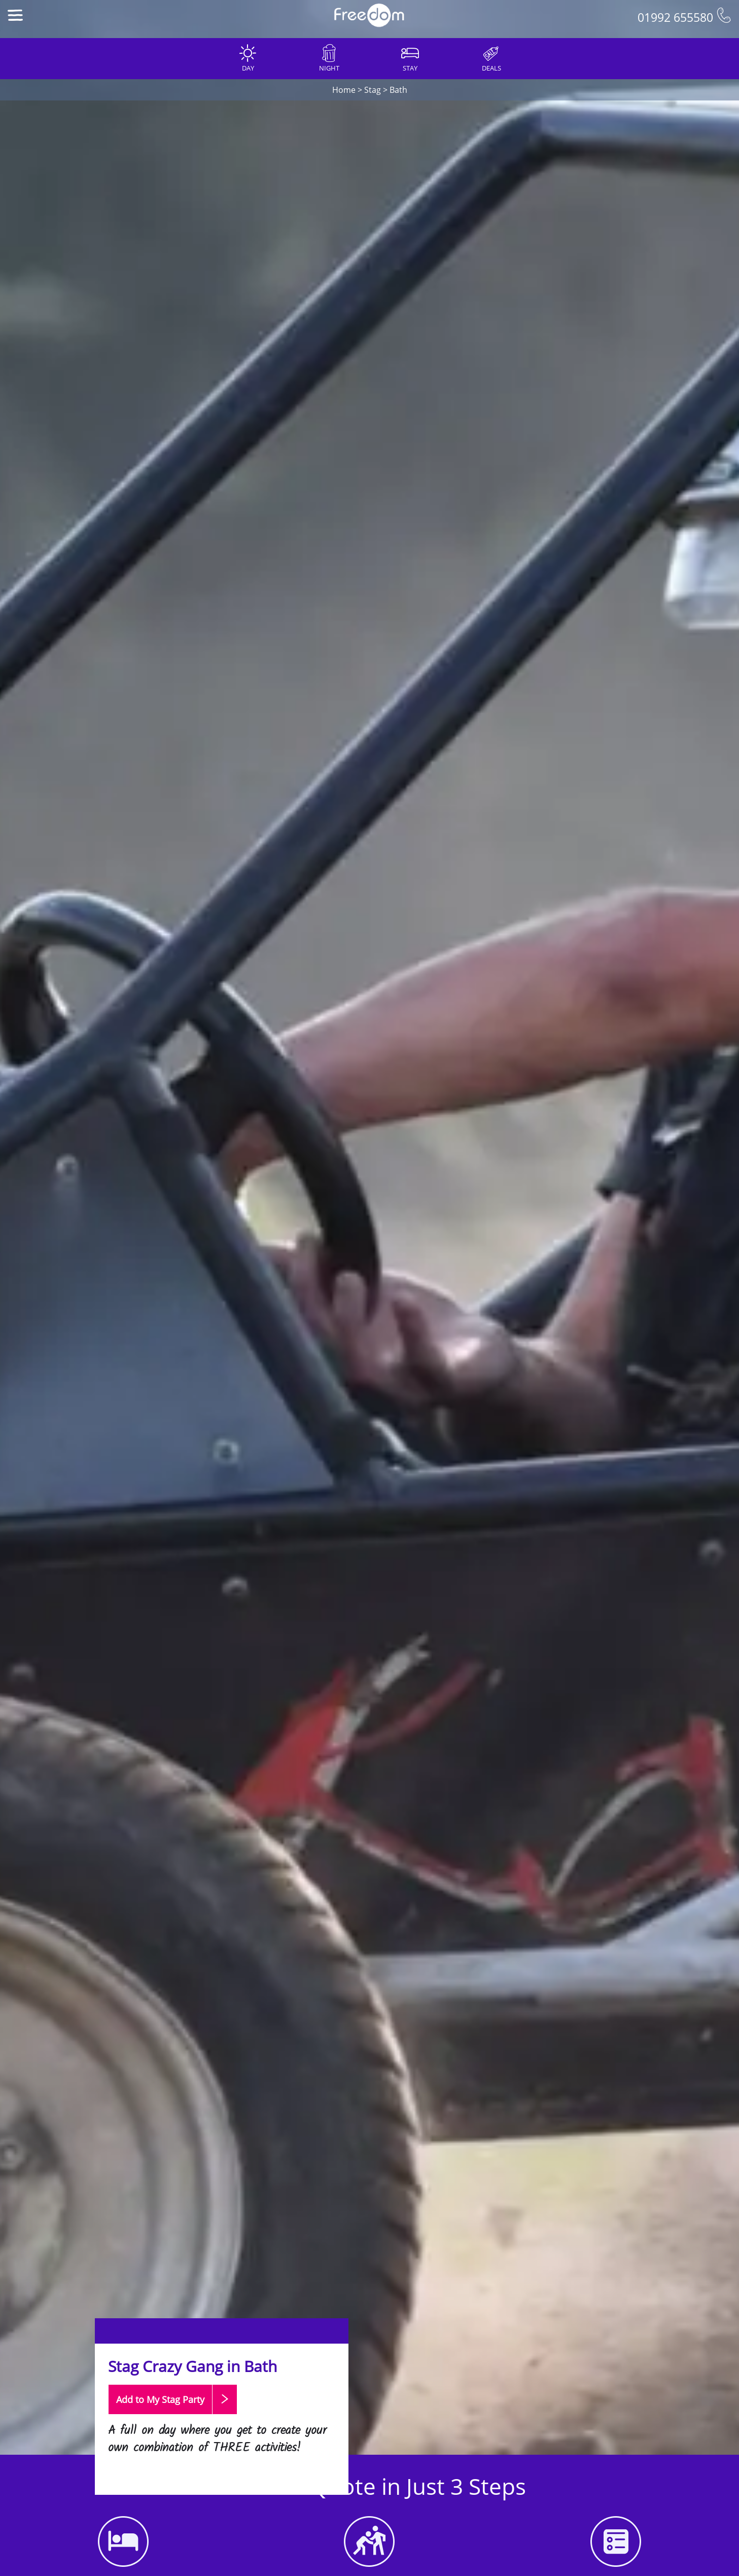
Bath (398, 89)
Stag (372, 89)
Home (344, 89)
